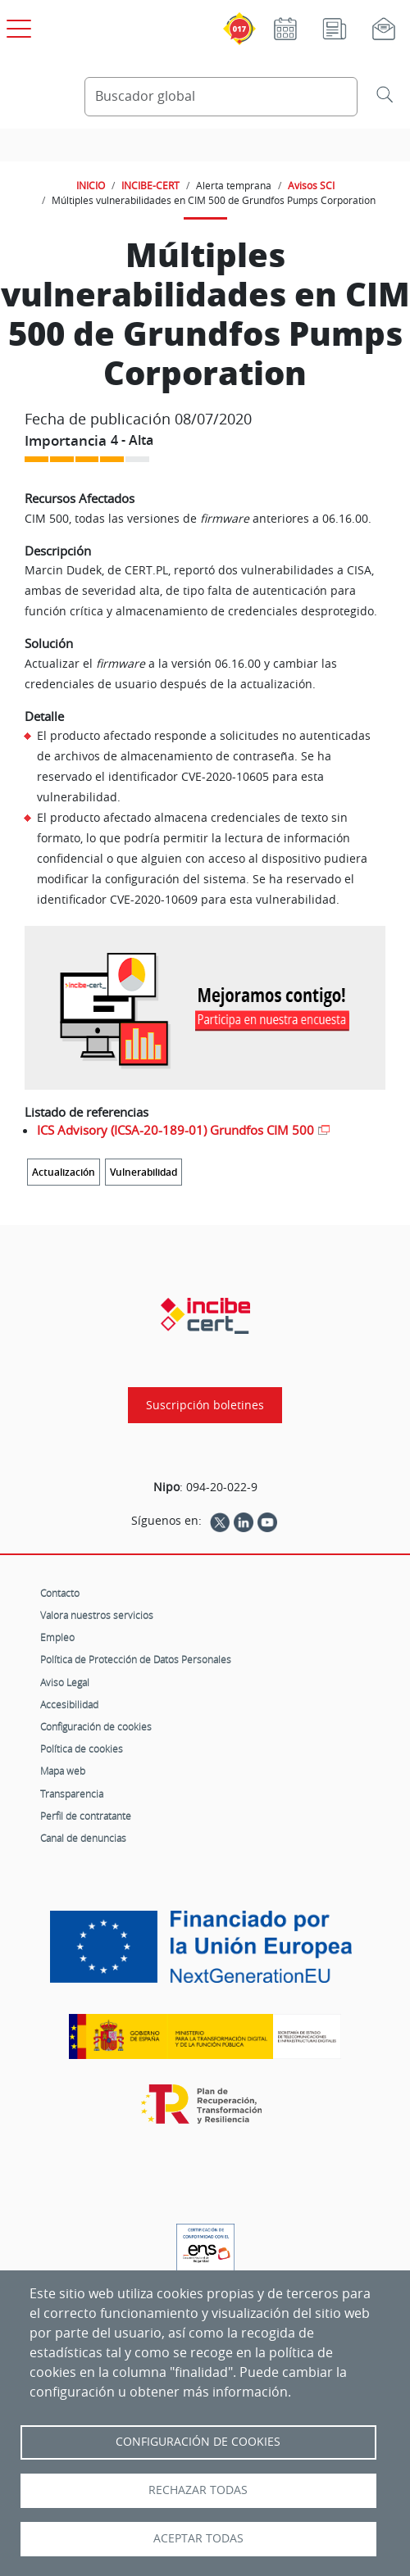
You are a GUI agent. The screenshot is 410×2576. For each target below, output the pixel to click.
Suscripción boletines (205, 1405)
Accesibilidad (69, 1704)
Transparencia (71, 1793)
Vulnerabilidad (143, 1172)
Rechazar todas (198, 2490)
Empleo (57, 1637)
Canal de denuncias (83, 1837)
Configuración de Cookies (198, 2441)
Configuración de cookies (96, 1726)
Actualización (63, 1172)
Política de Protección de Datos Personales (135, 1659)
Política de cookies (81, 1748)
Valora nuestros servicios (96, 1614)
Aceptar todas (198, 2538)
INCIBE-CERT (150, 185)
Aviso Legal (64, 1682)
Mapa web (62, 1770)
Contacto (60, 1592)
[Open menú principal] (16, 25)
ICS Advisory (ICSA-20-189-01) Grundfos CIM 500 (175, 1130)
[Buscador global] (221, 96)
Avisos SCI (311, 185)
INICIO (90, 185)
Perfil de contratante (85, 1815)
